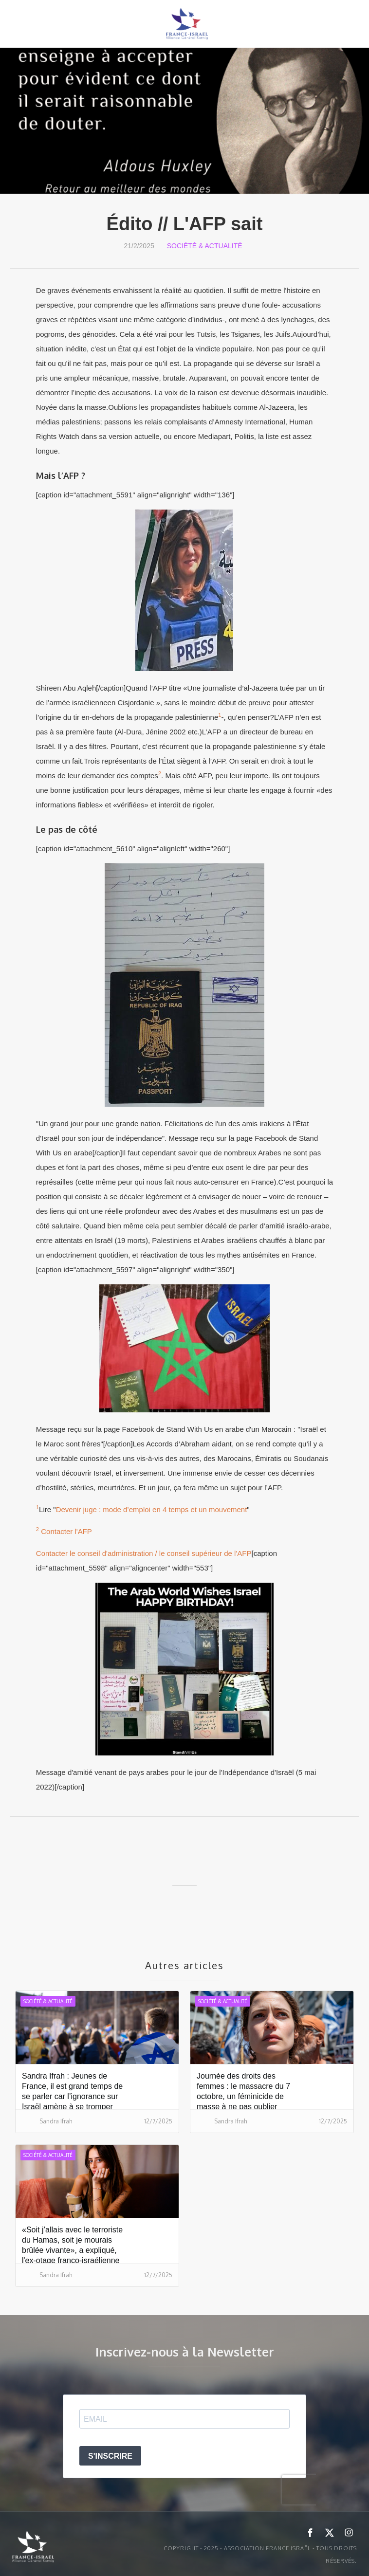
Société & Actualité (204, 246)
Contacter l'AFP (66, 1531)
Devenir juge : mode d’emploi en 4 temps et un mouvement (151, 1509)
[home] (184, 23)
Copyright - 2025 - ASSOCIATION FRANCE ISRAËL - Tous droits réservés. (260, 2554)
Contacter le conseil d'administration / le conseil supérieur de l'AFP (144, 1553)
